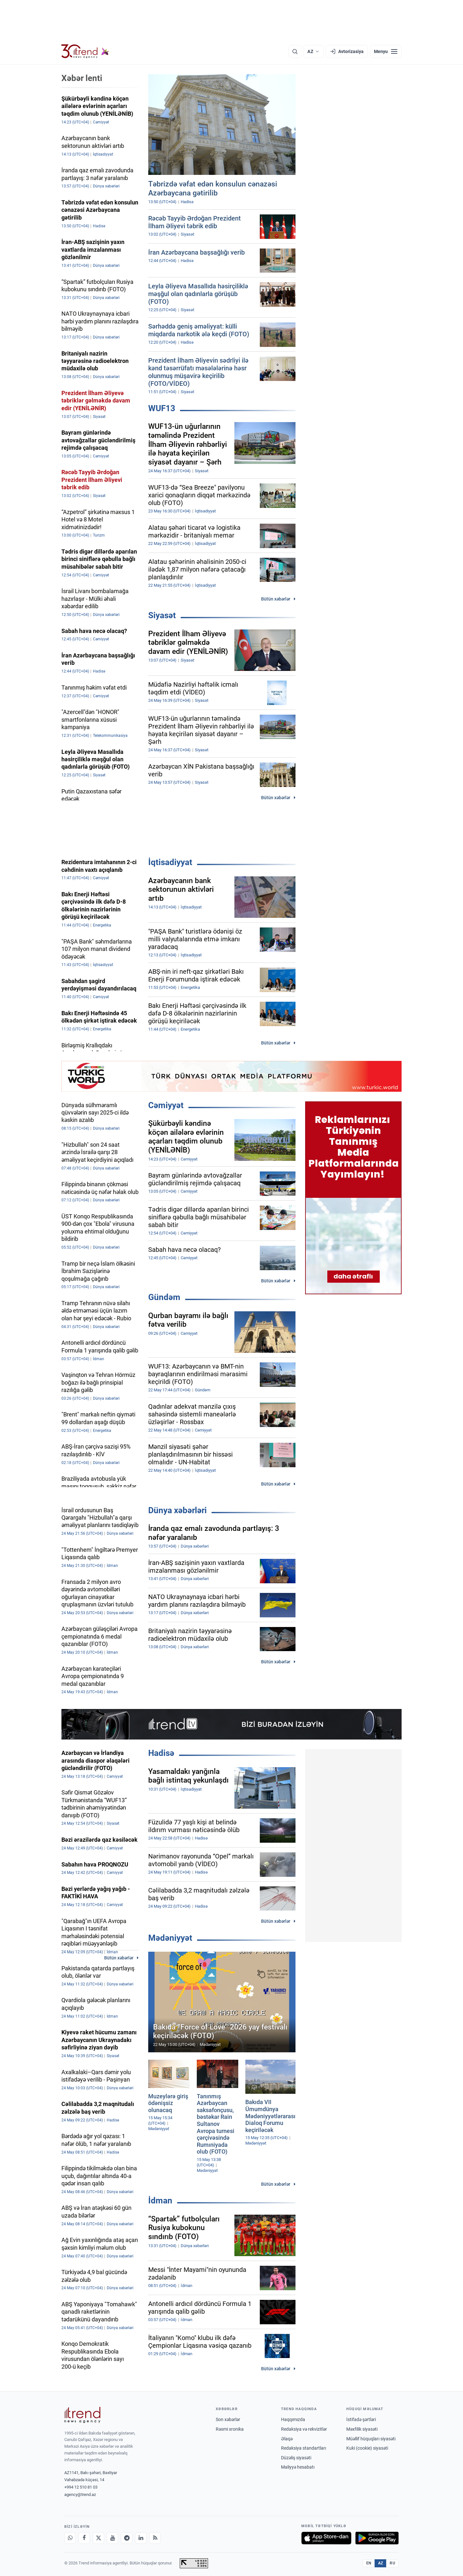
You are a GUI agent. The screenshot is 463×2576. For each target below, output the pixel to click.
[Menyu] (386, 51)
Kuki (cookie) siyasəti (367, 2448)
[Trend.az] (85, 51)
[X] (98, 2538)
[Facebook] (84, 2538)
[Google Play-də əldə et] (377, 2538)
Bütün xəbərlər (275, 598)
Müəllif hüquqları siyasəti (370, 2438)
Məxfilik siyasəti (361, 2429)
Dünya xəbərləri (177, 1510)
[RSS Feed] (155, 2538)
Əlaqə (287, 2438)
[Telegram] (126, 2538)
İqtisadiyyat (170, 862)
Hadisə (161, 1753)
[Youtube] (112, 2538)
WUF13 (161, 408)
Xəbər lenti (81, 78)
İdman (160, 2200)
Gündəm (164, 1297)
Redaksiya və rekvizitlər (304, 2429)
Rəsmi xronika (230, 2429)
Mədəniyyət (170, 1938)
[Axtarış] (294, 51)
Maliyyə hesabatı (297, 2467)
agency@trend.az (80, 2494)
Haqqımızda (293, 2419)
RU (392, 2563)
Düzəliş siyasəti (296, 2457)
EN (368, 2563)
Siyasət (162, 615)
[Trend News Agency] (82, 2415)
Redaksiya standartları (303, 2448)
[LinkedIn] (141, 2538)
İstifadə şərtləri (361, 2419)
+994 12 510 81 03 (80, 2487)
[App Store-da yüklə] (326, 2538)
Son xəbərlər (228, 2419)
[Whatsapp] (70, 2538)
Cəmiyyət (166, 1105)
